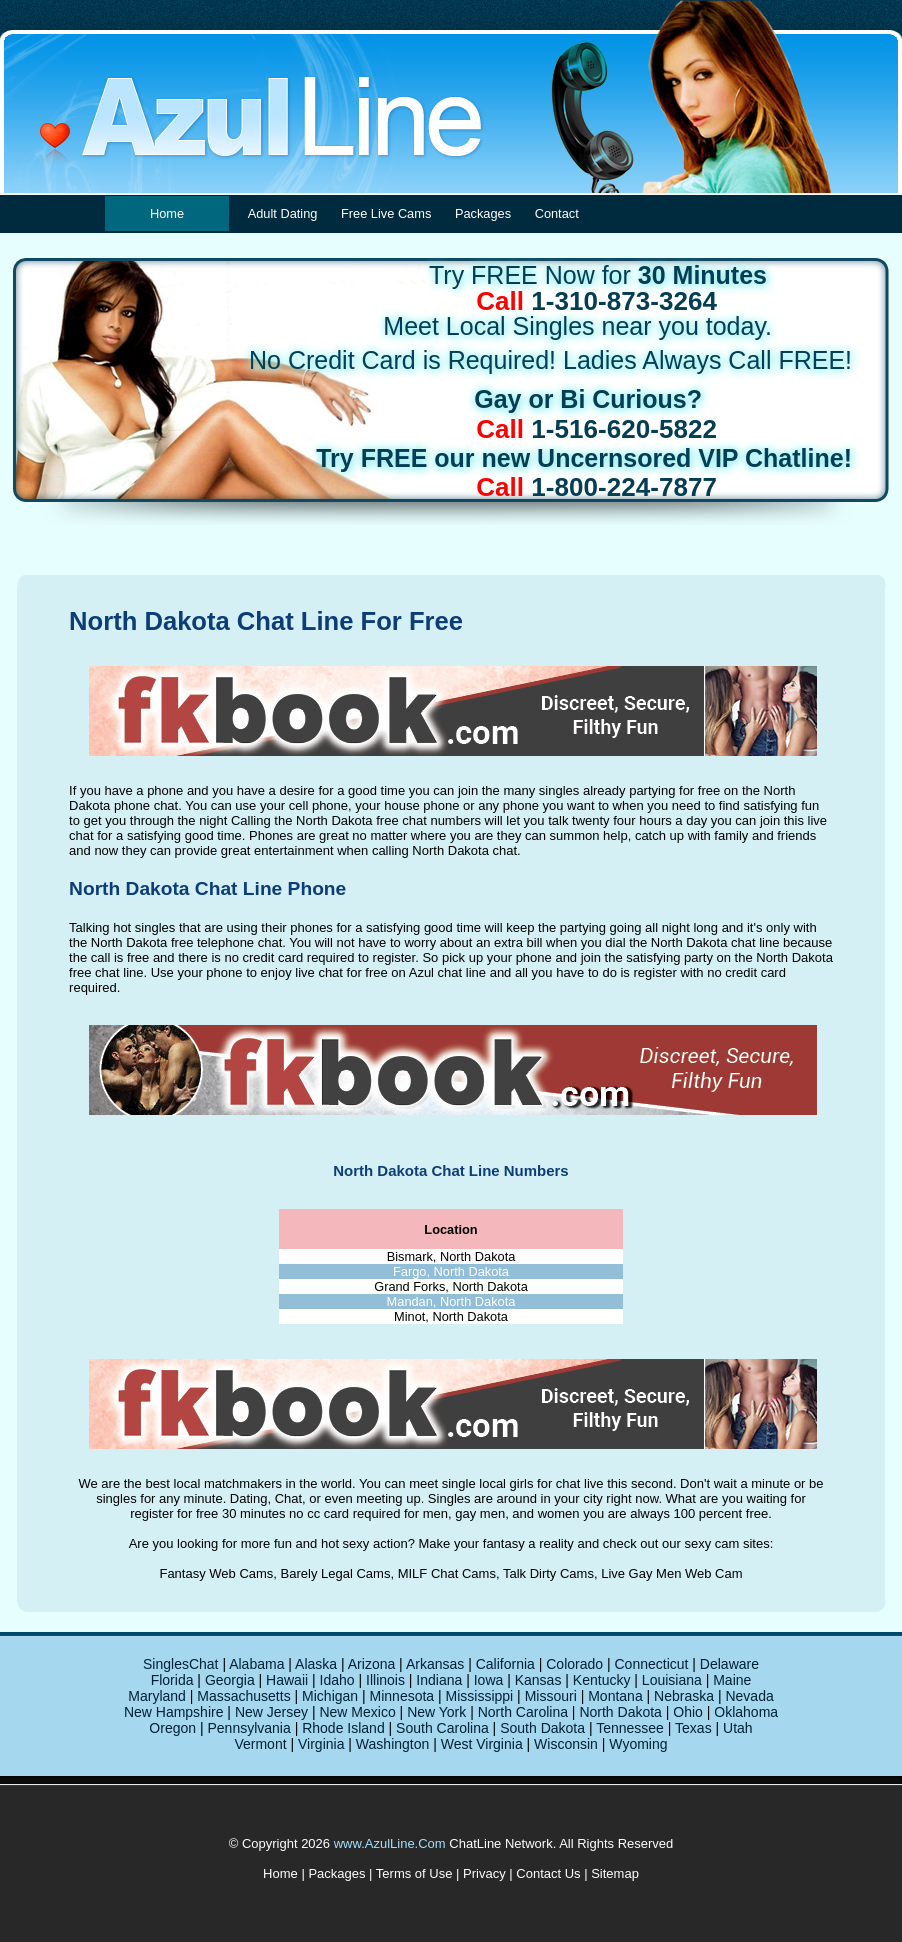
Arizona (371, 1664)
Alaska (316, 1664)
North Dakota (620, 1712)
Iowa (489, 1680)
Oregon (172, 1728)
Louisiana (672, 1680)
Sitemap (615, 1873)
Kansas (538, 1680)
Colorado (574, 1664)
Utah (738, 1728)
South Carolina (442, 1728)
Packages (483, 213)
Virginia (321, 1744)
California (505, 1664)
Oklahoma (746, 1712)
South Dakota (542, 1728)
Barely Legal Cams (336, 1573)
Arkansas (435, 1664)
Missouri (551, 1696)
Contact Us (548, 1873)
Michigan (330, 1696)
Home (167, 213)
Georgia (230, 1680)
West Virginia (482, 1744)
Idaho (337, 1680)
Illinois (385, 1680)
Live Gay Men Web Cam (671, 1573)
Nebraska (684, 1696)
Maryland (157, 1696)
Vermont (260, 1744)
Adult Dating (283, 213)
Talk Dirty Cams (548, 1573)
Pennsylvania (248, 1728)
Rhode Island (343, 1728)
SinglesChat (181, 1664)
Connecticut (651, 1664)
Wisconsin (566, 1744)
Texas (693, 1728)
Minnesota (402, 1696)
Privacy (484, 1873)
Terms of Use (414, 1873)
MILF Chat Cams (447, 1573)
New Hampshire (174, 1712)
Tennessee (630, 1728)
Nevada (749, 1696)
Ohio (688, 1712)
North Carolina (523, 1712)
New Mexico (357, 1712)
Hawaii (287, 1680)
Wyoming (638, 1744)
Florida (172, 1680)
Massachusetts (243, 1696)
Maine (732, 1680)
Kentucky (602, 1680)
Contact (557, 213)
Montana (615, 1696)
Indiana (439, 1680)
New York (436, 1712)
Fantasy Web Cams (216, 1573)
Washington (392, 1744)
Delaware (729, 1664)
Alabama (256, 1664)
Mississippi (480, 1696)
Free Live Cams (386, 213)
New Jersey (271, 1712)
